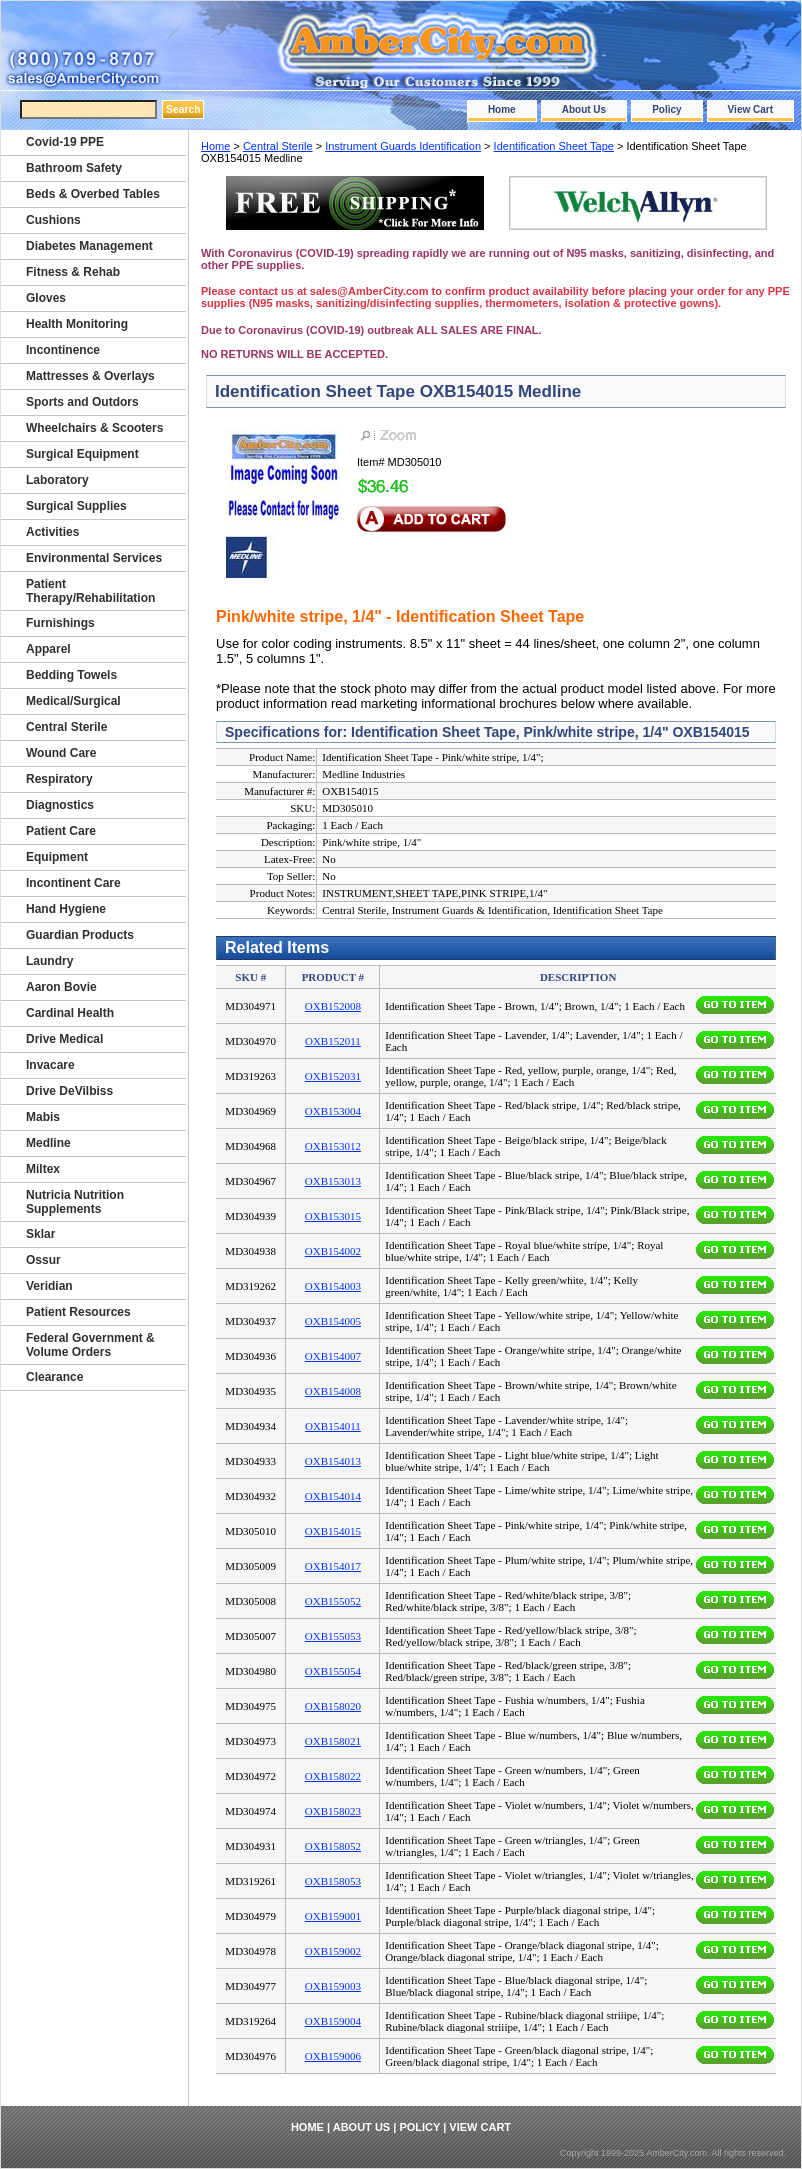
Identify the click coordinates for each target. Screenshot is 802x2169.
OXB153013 (333, 1181)
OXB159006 (333, 2056)
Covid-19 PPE (65, 142)
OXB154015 (333, 1531)
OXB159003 (333, 1986)
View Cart (750, 109)
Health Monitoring (77, 324)
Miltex (43, 1169)
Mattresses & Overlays (90, 376)
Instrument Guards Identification (403, 146)
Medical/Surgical (73, 701)
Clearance (54, 1377)
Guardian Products (80, 935)
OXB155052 (333, 1601)
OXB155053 (333, 1636)
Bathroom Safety (74, 168)
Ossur (43, 1260)
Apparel (48, 649)
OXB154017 (333, 1566)
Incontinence (63, 350)
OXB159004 (333, 2021)
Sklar (40, 1234)
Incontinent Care (73, 883)
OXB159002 (333, 1951)
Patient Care (61, 831)
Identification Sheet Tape (554, 146)
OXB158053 (333, 1881)
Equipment (57, 857)
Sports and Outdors (82, 402)
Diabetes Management (89, 246)
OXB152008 (333, 1006)
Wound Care (61, 753)
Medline (48, 1143)
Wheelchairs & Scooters (94, 428)
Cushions (53, 220)
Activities (52, 532)
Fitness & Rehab (73, 272)
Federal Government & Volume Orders (90, 1345)
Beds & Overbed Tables (93, 194)
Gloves (46, 298)
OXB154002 (333, 1251)
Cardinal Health (70, 1013)
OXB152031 (333, 1076)
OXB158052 (333, 1846)
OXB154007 (333, 1356)
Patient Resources (78, 1312)
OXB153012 (333, 1146)
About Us (584, 109)
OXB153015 (333, 1216)
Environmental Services (94, 558)
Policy (666, 109)
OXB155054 (333, 1671)
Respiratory (59, 779)
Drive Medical (64, 1039)
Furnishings (60, 623)
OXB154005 (333, 1321)
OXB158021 (333, 1741)
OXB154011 (333, 1426)
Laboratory (57, 480)
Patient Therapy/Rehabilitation (90, 591)
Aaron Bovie (61, 987)
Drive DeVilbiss (69, 1091)
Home (502, 109)
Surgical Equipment (82, 454)
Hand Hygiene (66, 909)
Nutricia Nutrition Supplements (75, 1202)
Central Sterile (278, 146)
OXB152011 (333, 1041)
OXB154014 (333, 1496)
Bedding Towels (71, 675)
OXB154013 (333, 1461)
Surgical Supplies (76, 506)
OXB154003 (333, 1286)
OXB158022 (333, 1776)
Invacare (50, 1065)
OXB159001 (333, 1916)
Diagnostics (60, 805)
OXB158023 (333, 1811)
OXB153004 (333, 1111)
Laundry (49, 961)
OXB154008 (333, 1391)
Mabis (43, 1117)
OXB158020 (333, 1706)
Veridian (49, 1286)
